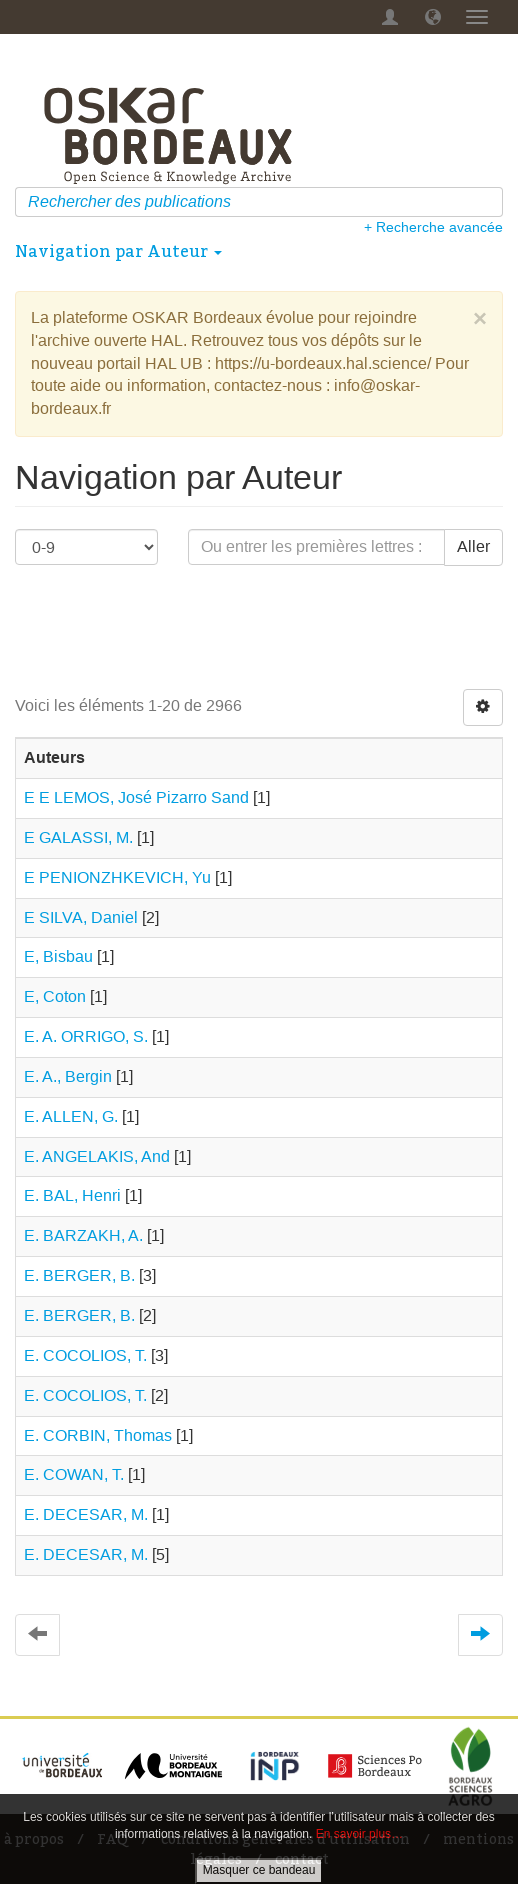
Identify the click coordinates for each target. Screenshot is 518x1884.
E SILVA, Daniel (81, 917)
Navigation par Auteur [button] (118, 251)
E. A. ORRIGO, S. (86, 1036)
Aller (473, 546)
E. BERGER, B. (79, 1275)
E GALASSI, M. (78, 837)
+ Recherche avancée (433, 227)
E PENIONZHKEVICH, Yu (117, 877)
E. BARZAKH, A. (83, 1235)
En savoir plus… (359, 1834)
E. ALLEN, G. (71, 1116)
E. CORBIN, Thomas (98, 1435)
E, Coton (55, 996)
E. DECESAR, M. (86, 1514)
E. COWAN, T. (74, 1474)
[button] (433, 17)
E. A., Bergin (68, 1076)
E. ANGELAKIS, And (97, 1156)
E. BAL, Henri (72, 1195)
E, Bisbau (58, 956)
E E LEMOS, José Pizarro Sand (136, 797)
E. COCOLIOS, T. (85, 1355)
